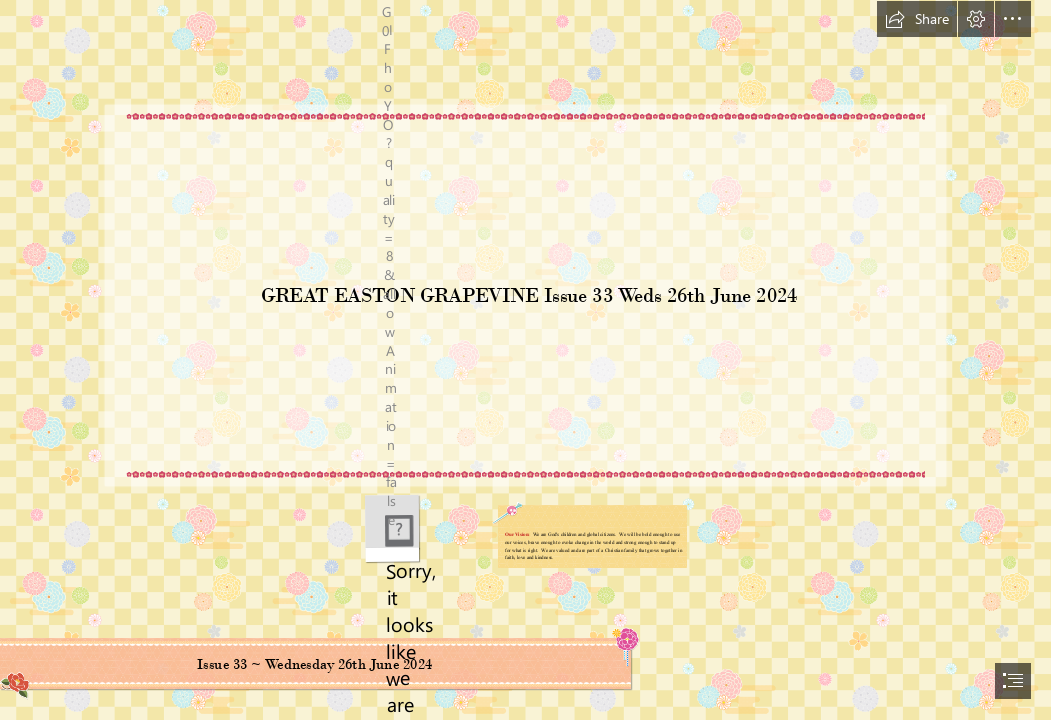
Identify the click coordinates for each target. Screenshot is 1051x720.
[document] (525, 360)
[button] (917, 19)
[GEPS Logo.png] (391, 528)
